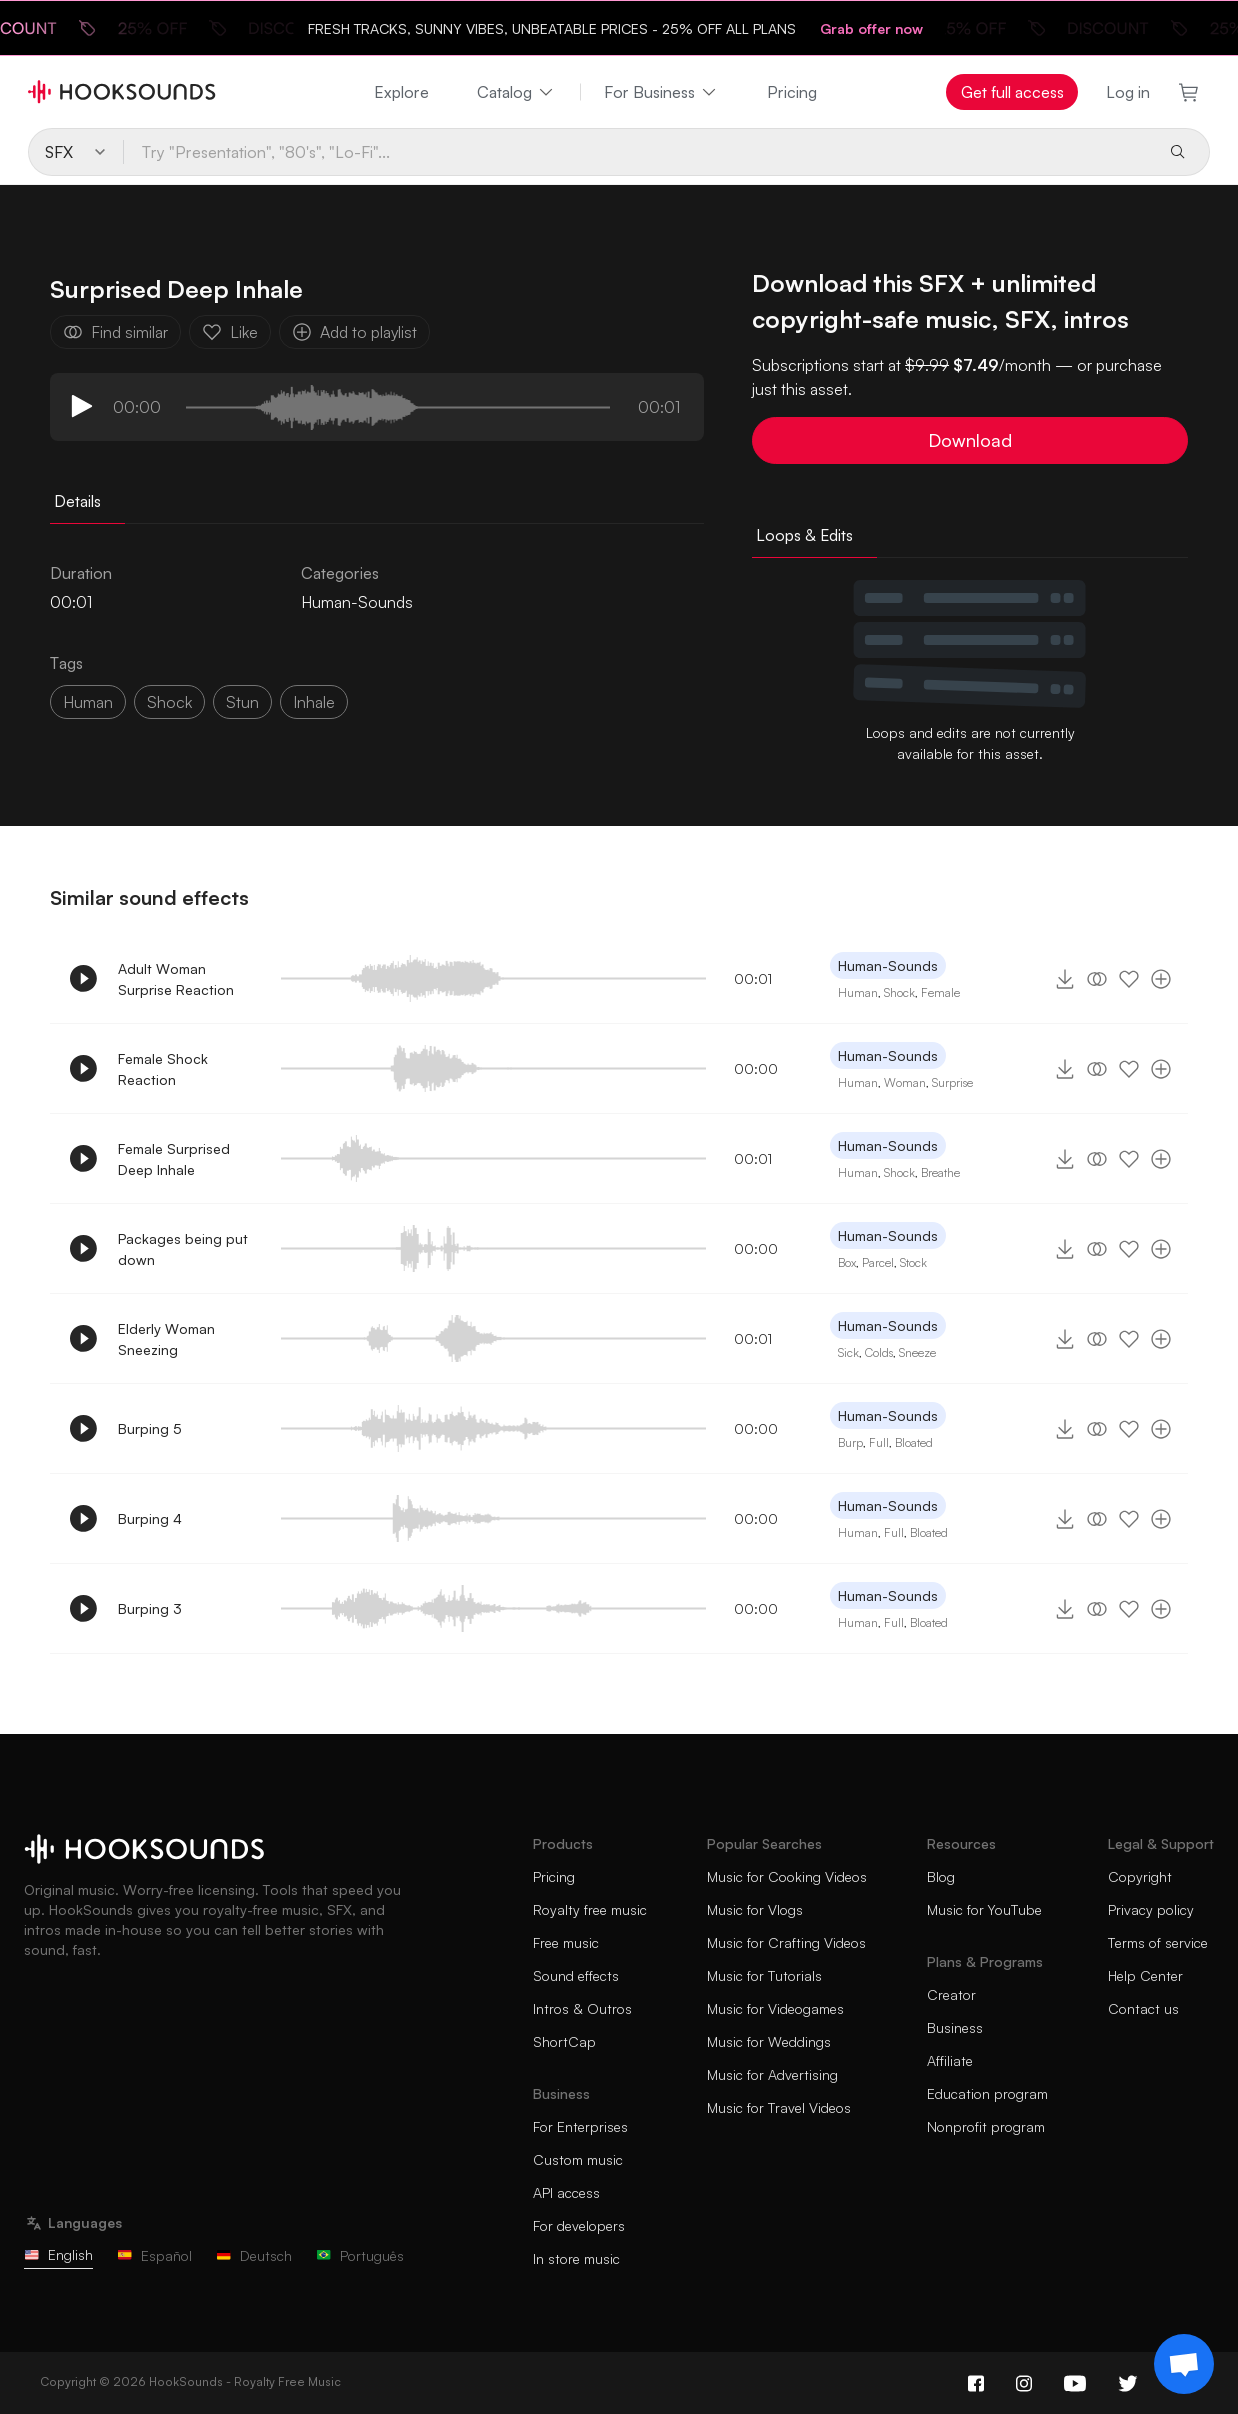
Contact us (1143, 2008)
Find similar (115, 332)
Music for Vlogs (755, 1909)
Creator (951, 1994)
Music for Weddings (769, 2041)
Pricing (792, 92)
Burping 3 (150, 1608)
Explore (401, 92)
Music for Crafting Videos (786, 1942)
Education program (987, 2093)
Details (77, 501)
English (58, 2254)
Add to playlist (354, 332)
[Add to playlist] (1161, 979)
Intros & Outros (582, 2008)
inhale (314, 702)
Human (88, 702)
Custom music (578, 2159)
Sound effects (576, 1975)
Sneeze (917, 1352)
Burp (850, 1442)
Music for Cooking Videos (787, 1876)
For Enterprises (580, 2126)
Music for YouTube (984, 1909)
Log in (1128, 92)
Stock (913, 1262)
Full (879, 1442)
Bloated (914, 1442)
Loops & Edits (804, 535)
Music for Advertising (772, 2074)
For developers (579, 2225)
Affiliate (950, 2060)
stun (242, 702)
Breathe (940, 1172)
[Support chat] (1184, 2364)
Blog (941, 1876)
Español (154, 2255)
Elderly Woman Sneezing (166, 1339)
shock (169, 702)
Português (360, 2255)
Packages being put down (183, 1249)
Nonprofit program (986, 2126)
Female (940, 992)
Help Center (1145, 1975)
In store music (576, 2258)
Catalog (516, 92)
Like (230, 332)
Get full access (1012, 92)
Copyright (1140, 1876)
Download (970, 440)
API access (566, 2192)
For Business (661, 92)
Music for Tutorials (764, 1975)
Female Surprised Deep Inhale (174, 1159)
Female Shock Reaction (163, 1069)
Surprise (952, 1082)
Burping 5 (150, 1428)
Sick (848, 1352)
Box (847, 1262)
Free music (566, 1942)
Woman (905, 1082)
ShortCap (564, 2041)
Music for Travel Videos (779, 2107)
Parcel (878, 1262)
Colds (879, 1352)
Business (955, 2027)
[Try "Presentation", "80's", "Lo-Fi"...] (637, 152)
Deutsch (254, 2255)
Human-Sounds (357, 602)
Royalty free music (590, 1909)
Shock (899, 992)
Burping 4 (150, 1518)
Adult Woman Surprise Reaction (176, 979)
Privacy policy (1151, 1909)
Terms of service (1158, 1942)
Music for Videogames (775, 2008)
